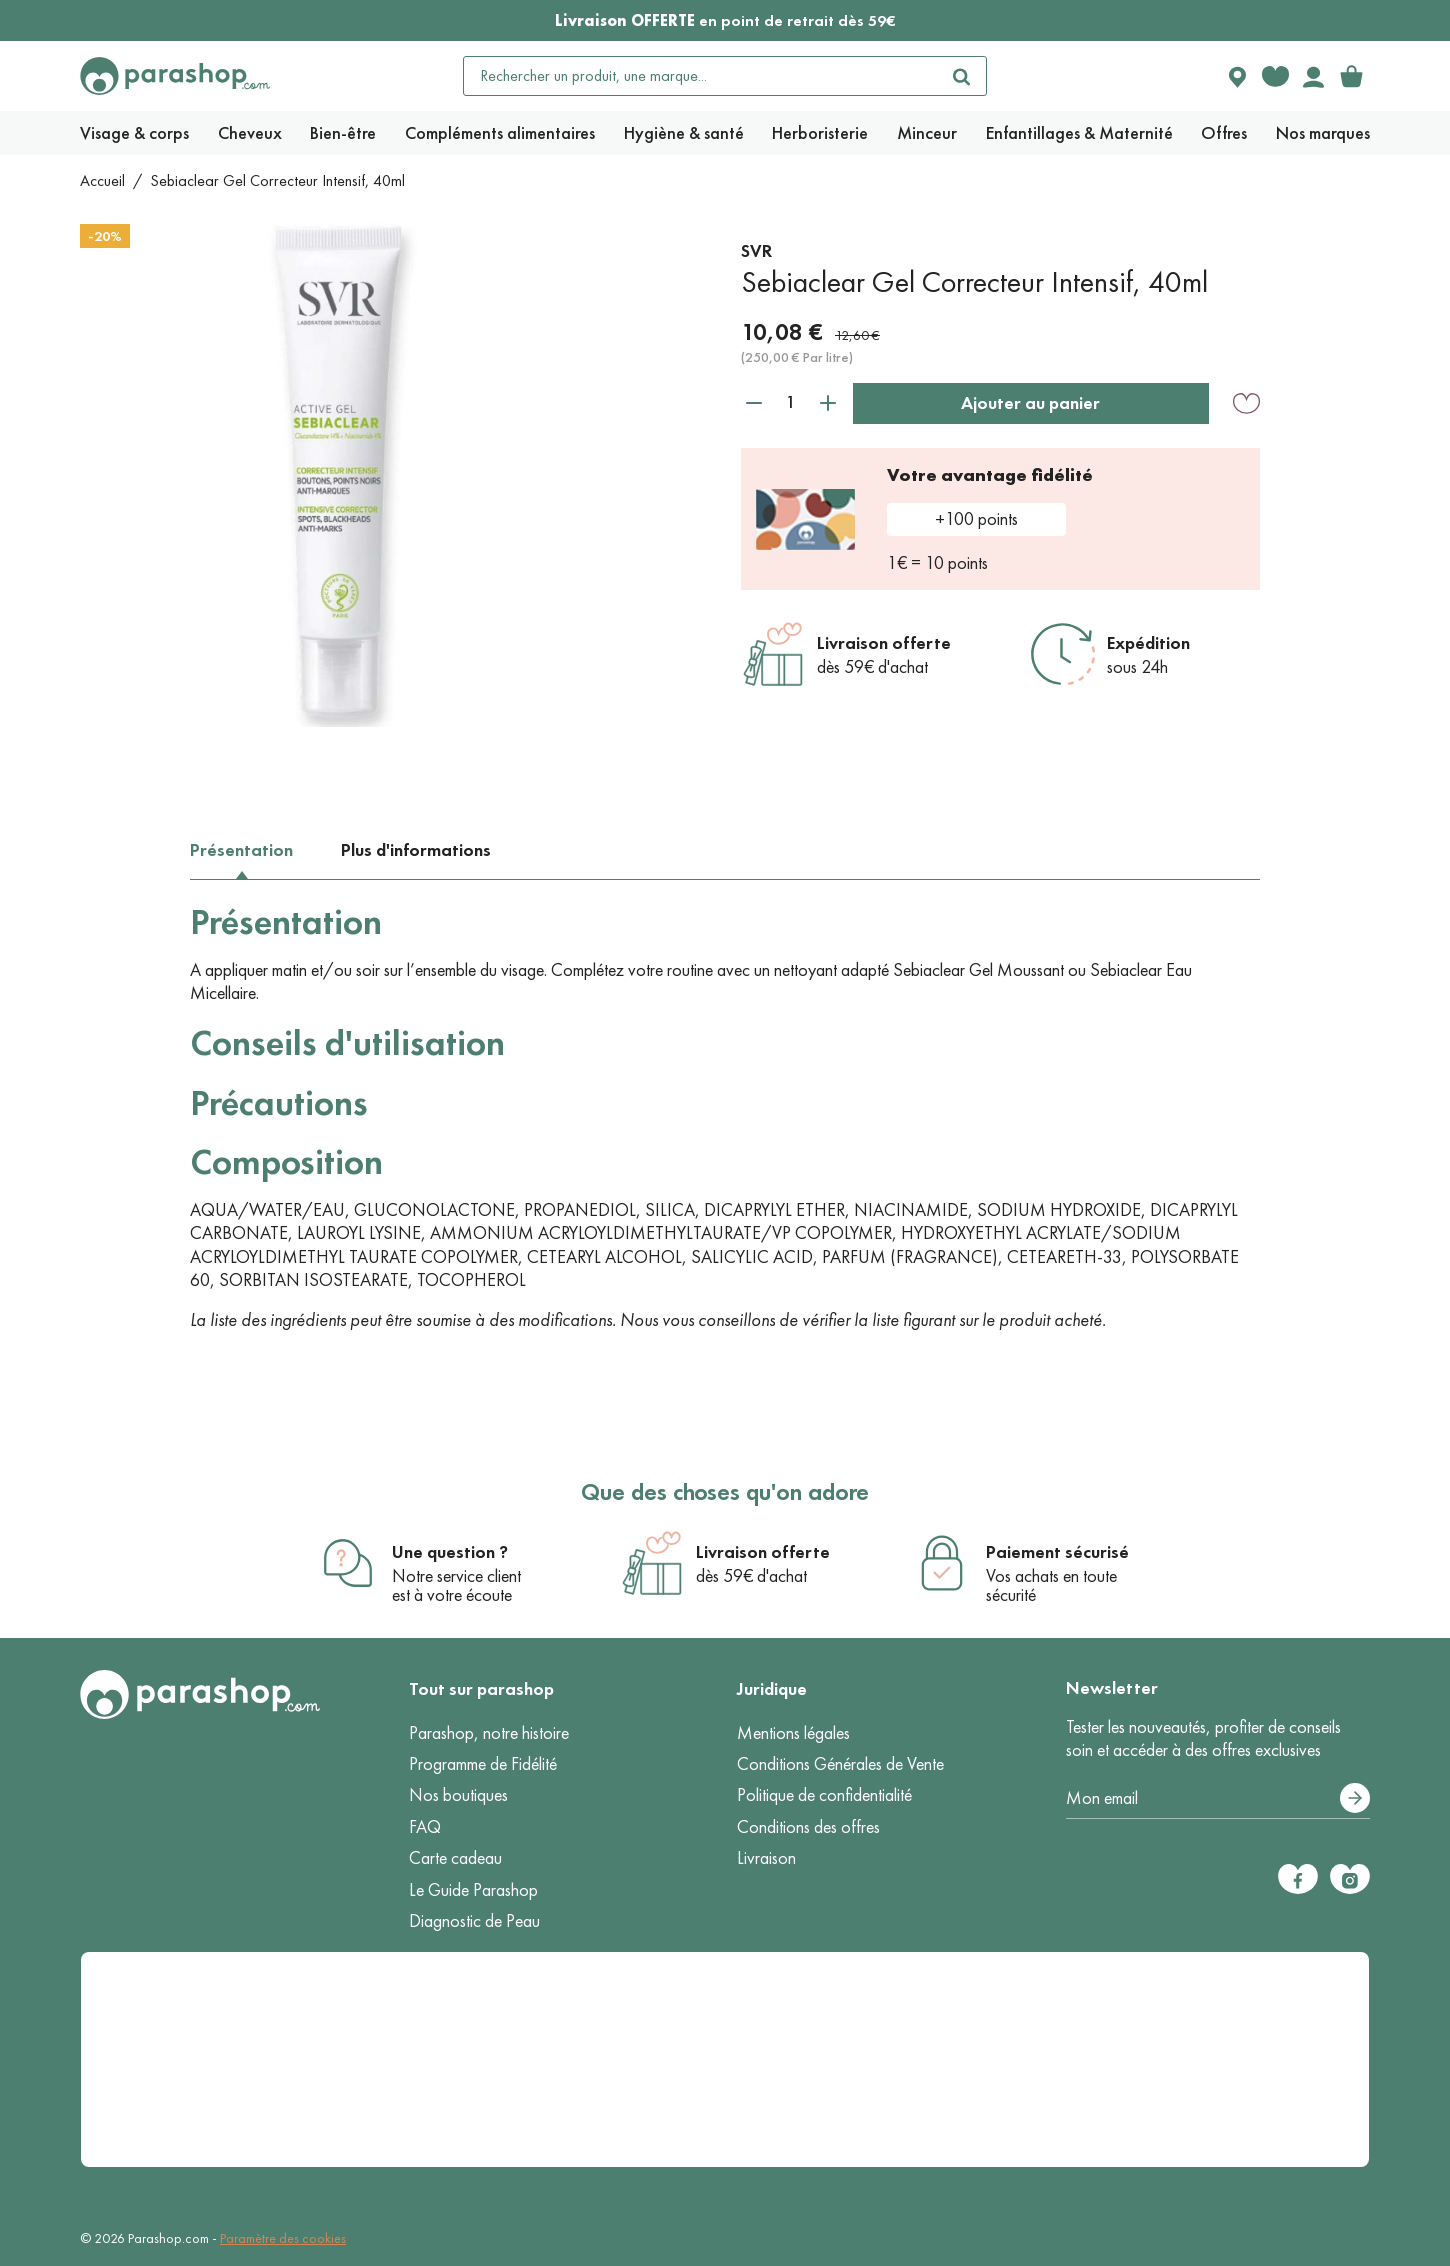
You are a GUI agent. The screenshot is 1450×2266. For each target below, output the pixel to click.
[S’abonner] (1355, 1798)
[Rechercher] (962, 76)
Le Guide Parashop (473, 1890)
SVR (756, 251)
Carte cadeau (455, 1858)
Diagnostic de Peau (474, 1921)
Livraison (766, 1858)
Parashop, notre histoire (489, 1733)
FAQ (425, 1827)
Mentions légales (793, 1733)
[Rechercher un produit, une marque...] (701, 76)
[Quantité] (791, 402)
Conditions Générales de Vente (840, 1764)
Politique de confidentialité (824, 1795)
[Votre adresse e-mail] (1218, 1799)
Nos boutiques (458, 1795)
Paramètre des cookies (283, 2238)
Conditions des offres (808, 1827)
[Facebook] (1298, 1879)
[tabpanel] (725, 1116)
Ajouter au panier (1030, 403)
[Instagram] (1350, 1879)
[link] (1351, 76)
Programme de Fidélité (483, 1764)
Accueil (102, 180)
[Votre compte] (1313, 76)
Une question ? (450, 1552)
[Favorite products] (1275, 76)
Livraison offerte (884, 643)
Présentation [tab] (241, 850)
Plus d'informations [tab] (416, 850)
